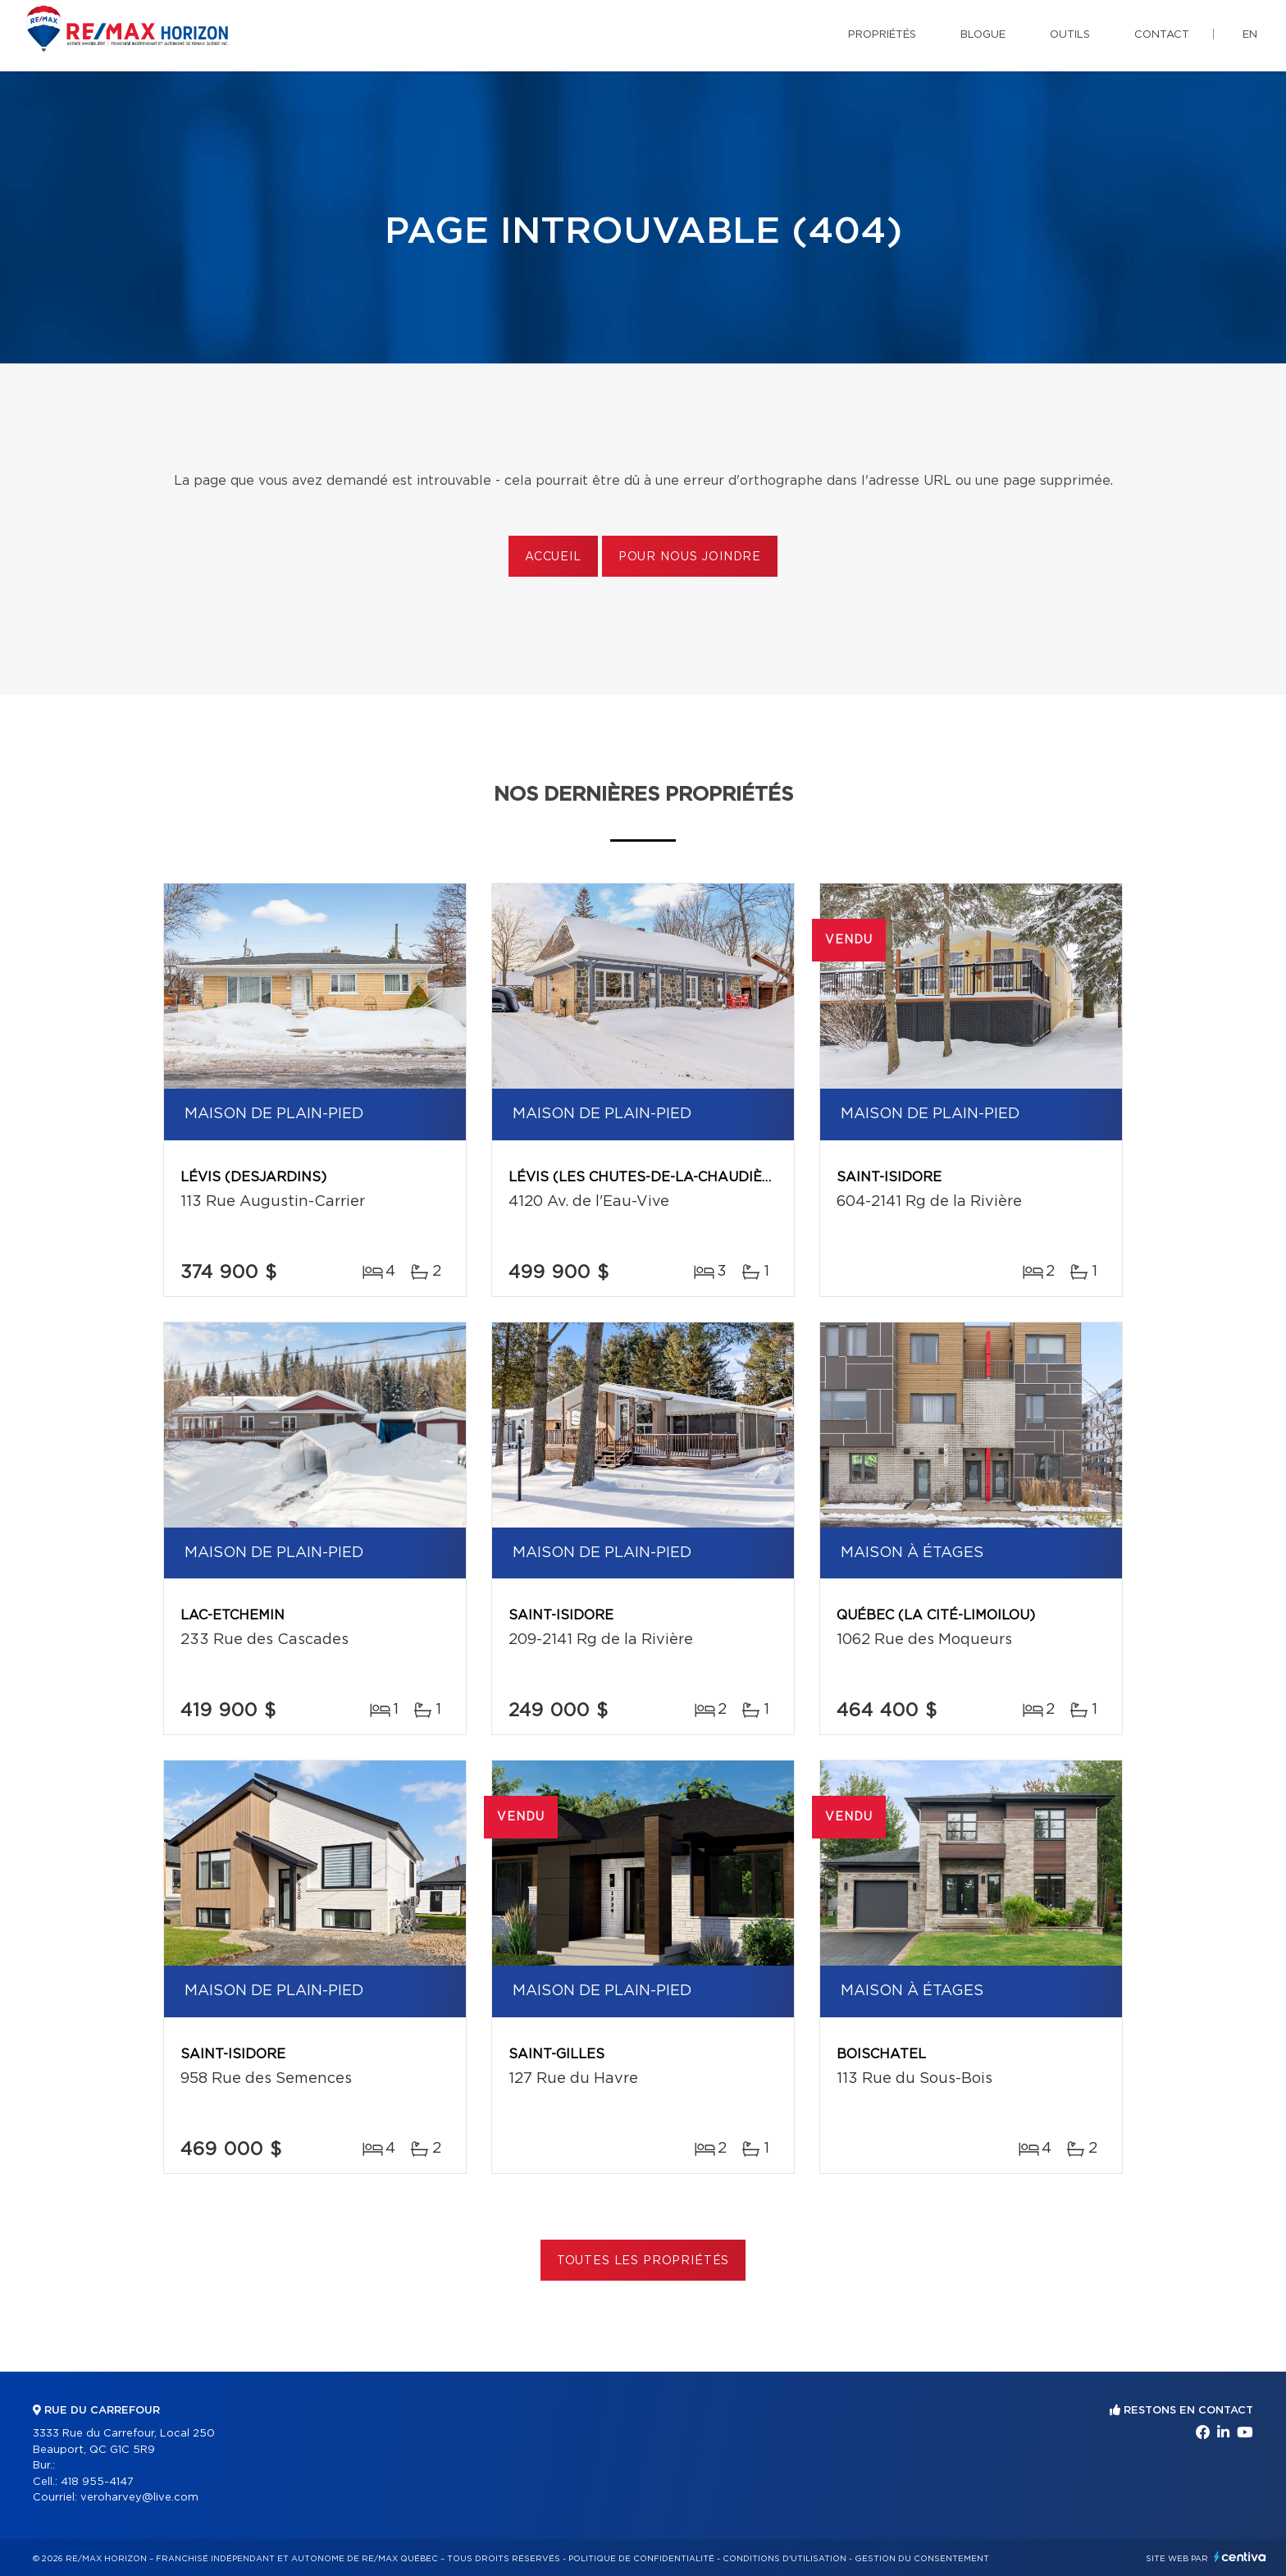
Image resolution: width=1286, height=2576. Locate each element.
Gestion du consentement (922, 2559)
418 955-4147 (97, 2482)
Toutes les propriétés (643, 2261)
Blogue (983, 35)
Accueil (553, 557)
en (1250, 35)
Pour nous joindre (689, 557)
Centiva (1240, 2556)
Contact (1161, 35)
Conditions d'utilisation (784, 2559)
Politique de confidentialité (641, 2559)
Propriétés (882, 35)
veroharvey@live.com (139, 2497)
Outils (1070, 35)
